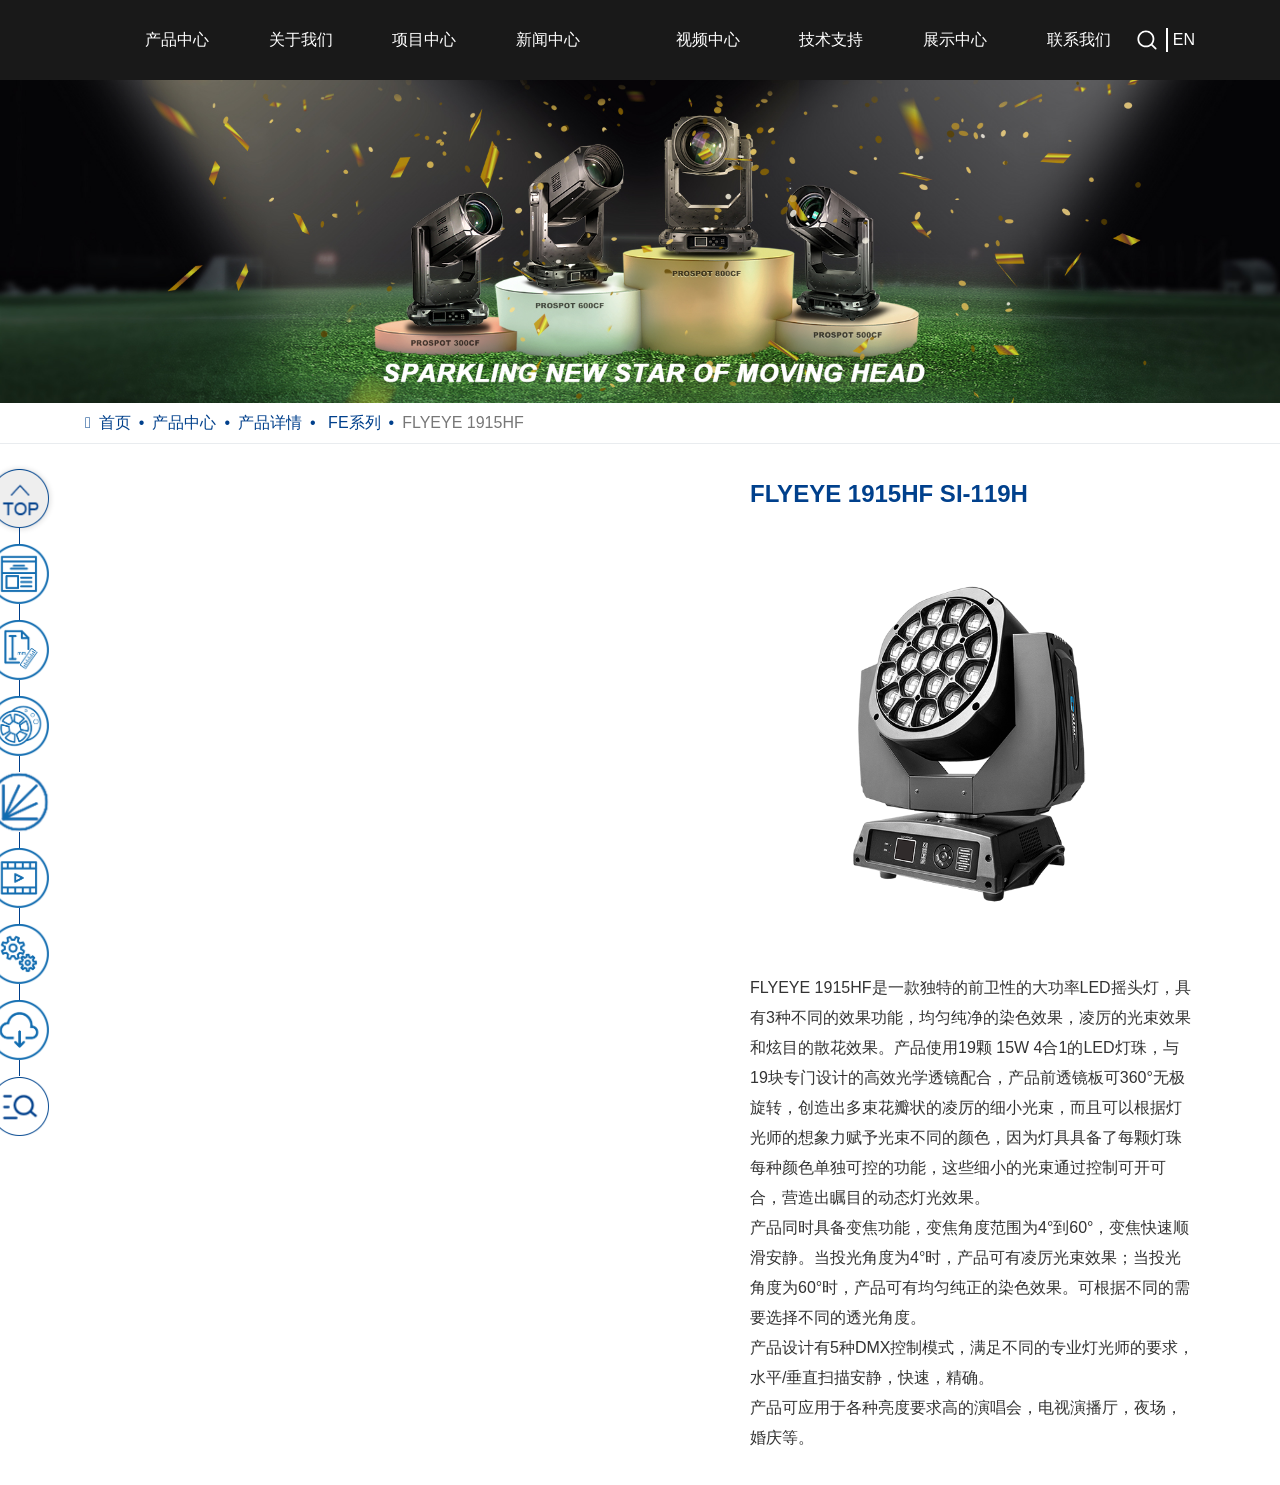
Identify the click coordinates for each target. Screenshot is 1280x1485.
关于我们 (301, 39)
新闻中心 (548, 39)
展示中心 (955, 39)
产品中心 (177, 39)
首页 (115, 422)
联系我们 (1079, 39)
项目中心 (424, 39)
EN (1184, 39)
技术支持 (831, 39)
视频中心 (708, 39)
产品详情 (270, 422)
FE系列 (352, 422)
